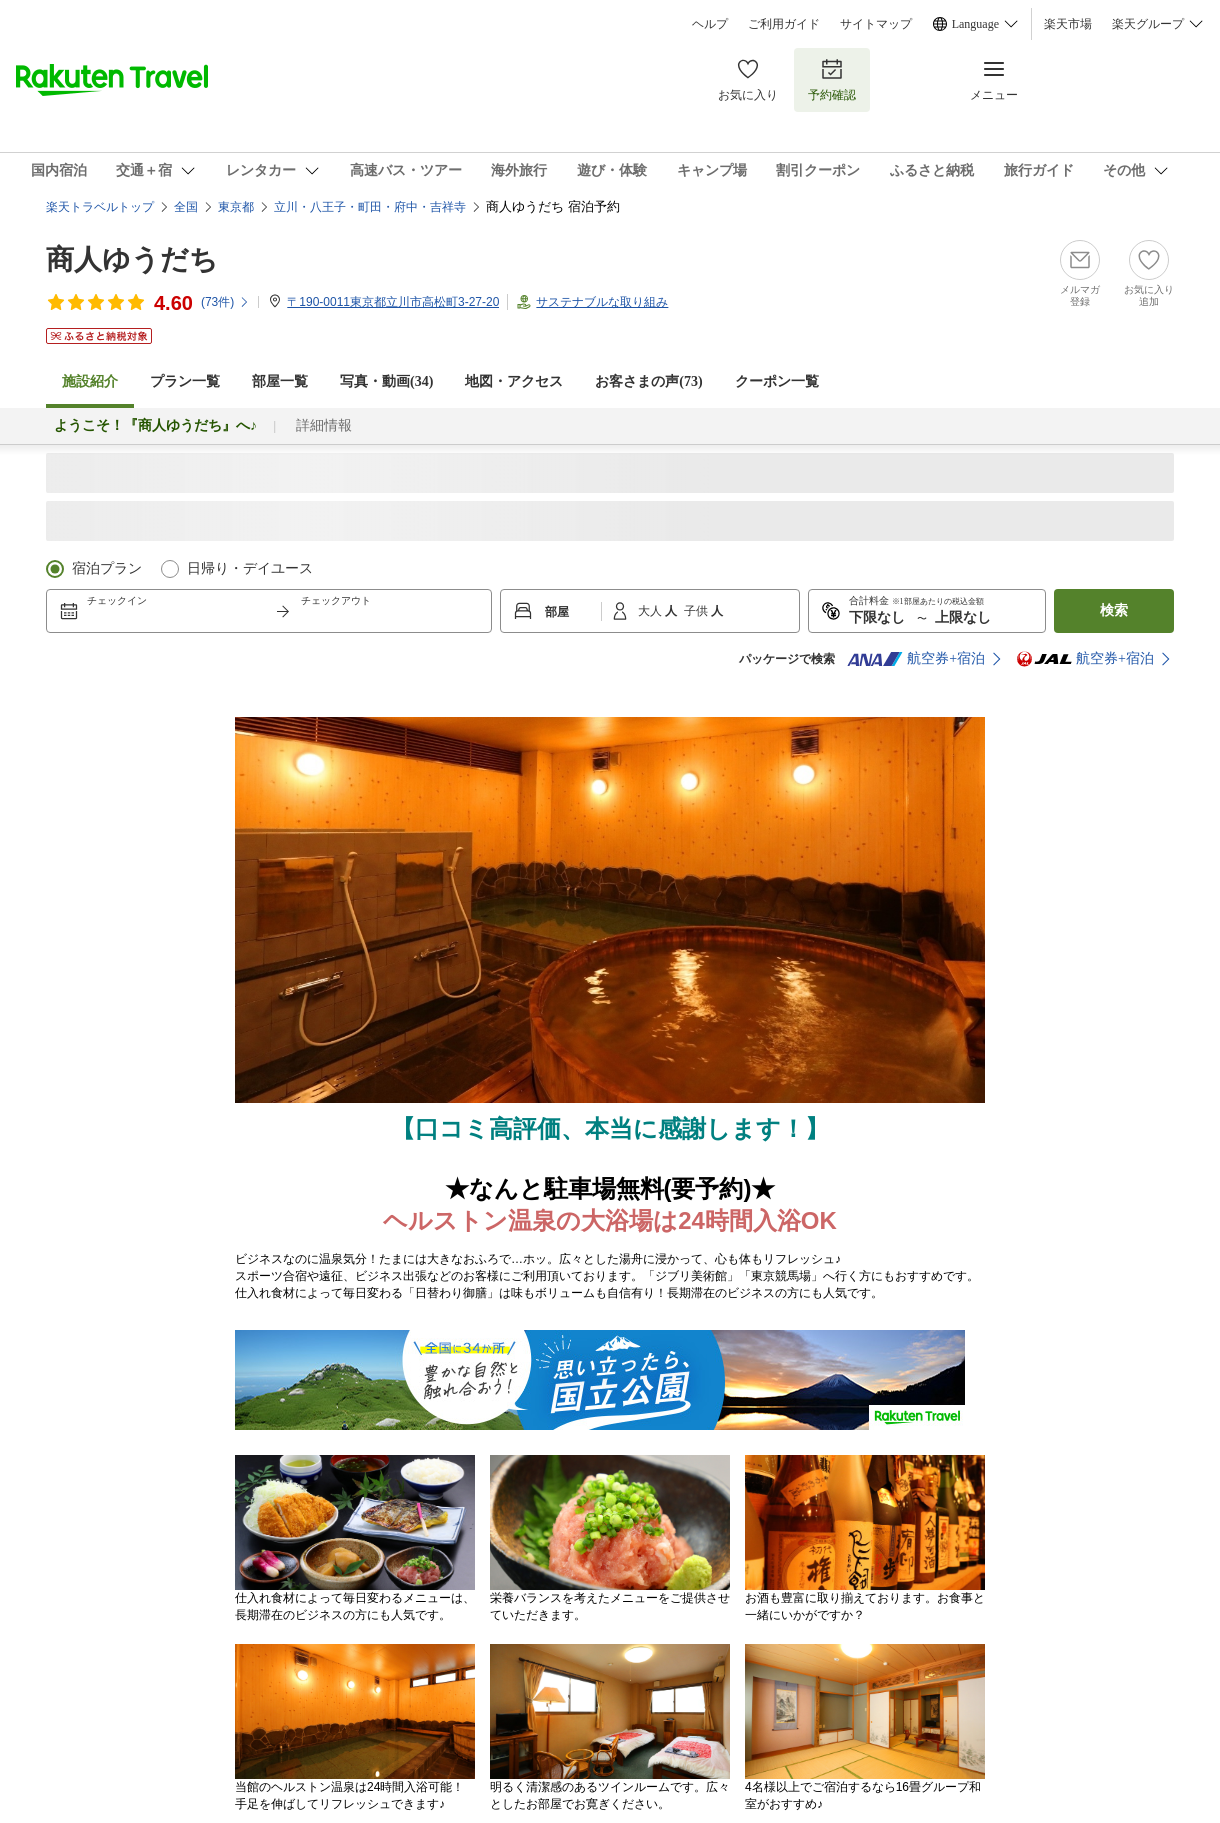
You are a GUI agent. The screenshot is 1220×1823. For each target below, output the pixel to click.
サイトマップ (876, 24)
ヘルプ (710, 24)
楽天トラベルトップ (100, 207)
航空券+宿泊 (916, 659)
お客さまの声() (648, 381)
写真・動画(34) (386, 381)
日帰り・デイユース (250, 568)
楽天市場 (1068, 24)
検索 (1114, 610)
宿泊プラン (107, 568)
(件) (225, 302)
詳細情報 (324, 425)
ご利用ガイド (784, 24)
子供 (697, 611)
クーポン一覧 (777, 381)
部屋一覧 (280, 381)
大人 (651, 611)
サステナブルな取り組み (602, 302)
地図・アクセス (514, 381)
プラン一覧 (185, 381)
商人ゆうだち (132, 259)
